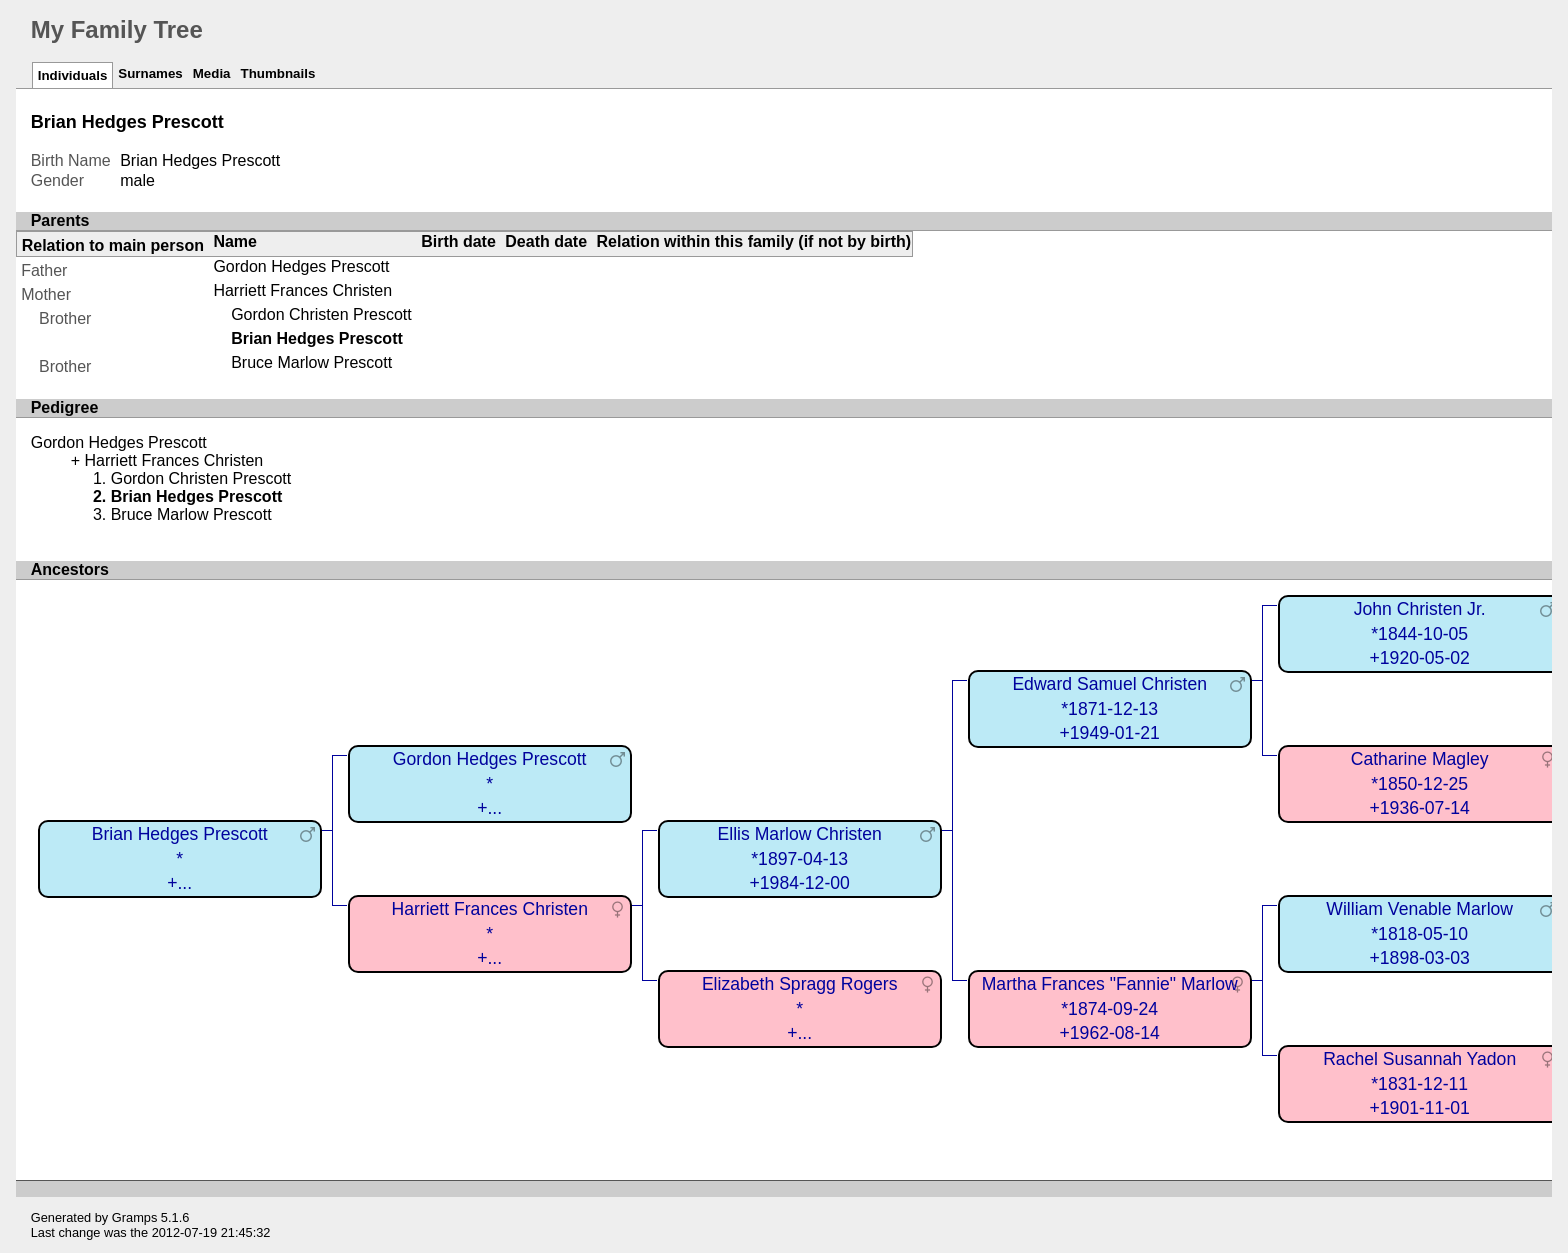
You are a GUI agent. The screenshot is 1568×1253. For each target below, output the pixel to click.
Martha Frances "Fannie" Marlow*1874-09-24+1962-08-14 (1110, 1008)
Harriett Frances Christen (302, 290)
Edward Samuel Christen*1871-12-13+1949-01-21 (1109, 708)
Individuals (73, 75)
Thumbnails (278, 73)
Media (212, 73)
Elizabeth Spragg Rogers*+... (800, 1008)
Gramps (135, 1217)
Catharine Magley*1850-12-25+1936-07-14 (1420, 783)
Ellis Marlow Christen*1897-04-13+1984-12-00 (800, 858)
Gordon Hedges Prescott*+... (490, 783)
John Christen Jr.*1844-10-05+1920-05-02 (1420, 633)
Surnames (150, 73)
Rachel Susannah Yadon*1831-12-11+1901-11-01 (1419, 1083)
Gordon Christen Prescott (321, 314)
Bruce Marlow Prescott (311, 362)
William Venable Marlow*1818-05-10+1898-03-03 (1419, 933)
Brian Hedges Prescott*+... (180, 858)
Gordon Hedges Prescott (301, 266)
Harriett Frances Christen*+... (489, 933)
